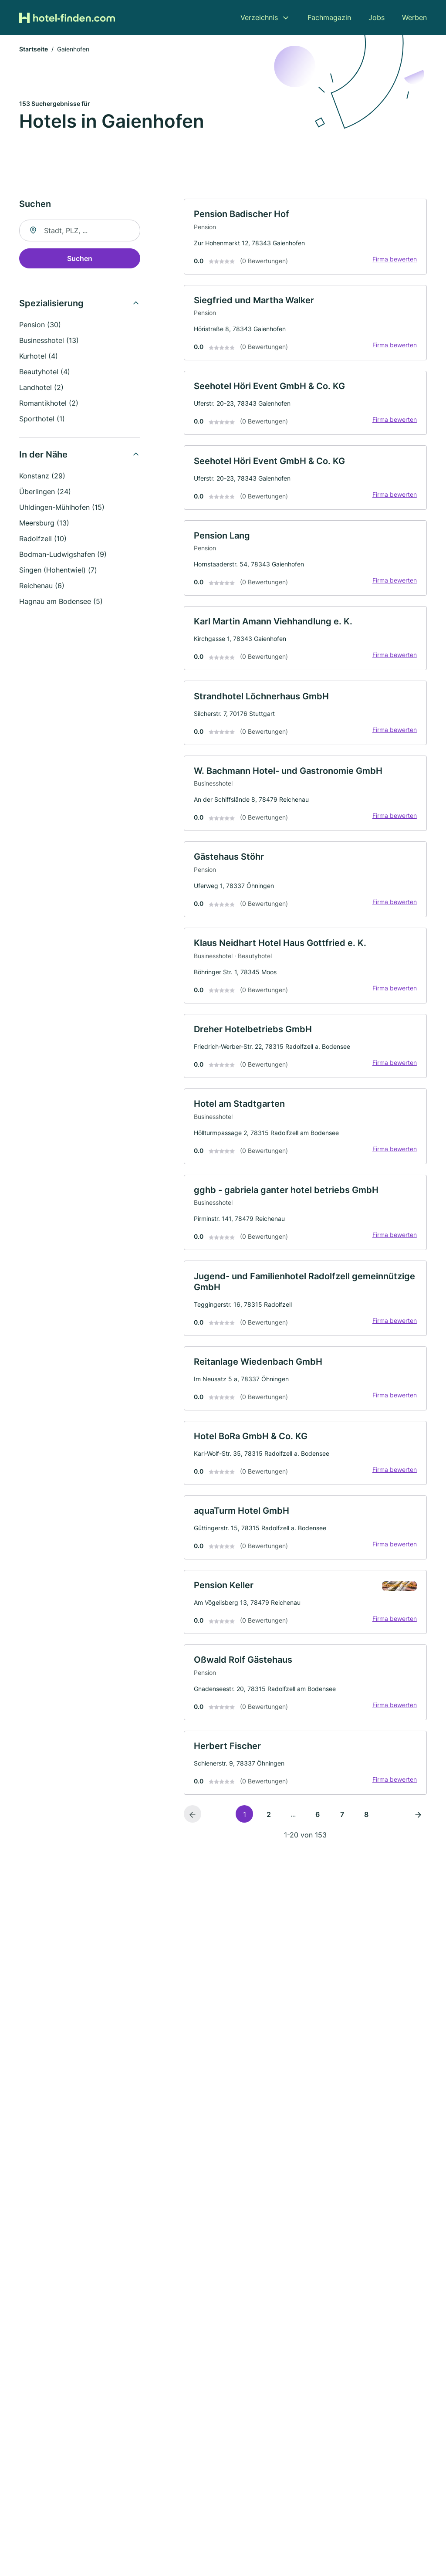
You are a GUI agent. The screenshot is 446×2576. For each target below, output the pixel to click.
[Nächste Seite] (418, 1831)
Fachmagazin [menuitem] (329, 17)
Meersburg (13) (44, 523)
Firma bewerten (394, 260)
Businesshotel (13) (49, 341)
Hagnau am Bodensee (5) (61, 602)
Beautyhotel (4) (44, 372)
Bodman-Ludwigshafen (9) (63, 555)
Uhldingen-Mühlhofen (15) (62, 508)
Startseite (33, 50)
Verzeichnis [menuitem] (259, 17)
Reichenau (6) (41, 586)
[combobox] (79, 231)
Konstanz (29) (42, 476)
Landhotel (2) (41, 388)
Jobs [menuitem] (376, 17)
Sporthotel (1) (42, 419)
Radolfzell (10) (43, 539)
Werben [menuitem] (414, 17)
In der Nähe (43, 455)
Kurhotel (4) (38, 357)
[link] (305, 238)
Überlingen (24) (45, 492)
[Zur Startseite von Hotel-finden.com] (67, 17)
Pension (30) (40, 325)
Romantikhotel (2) (48, 404)
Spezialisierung (51, 304)
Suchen (79, 259)
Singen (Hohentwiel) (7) (58, 570)
